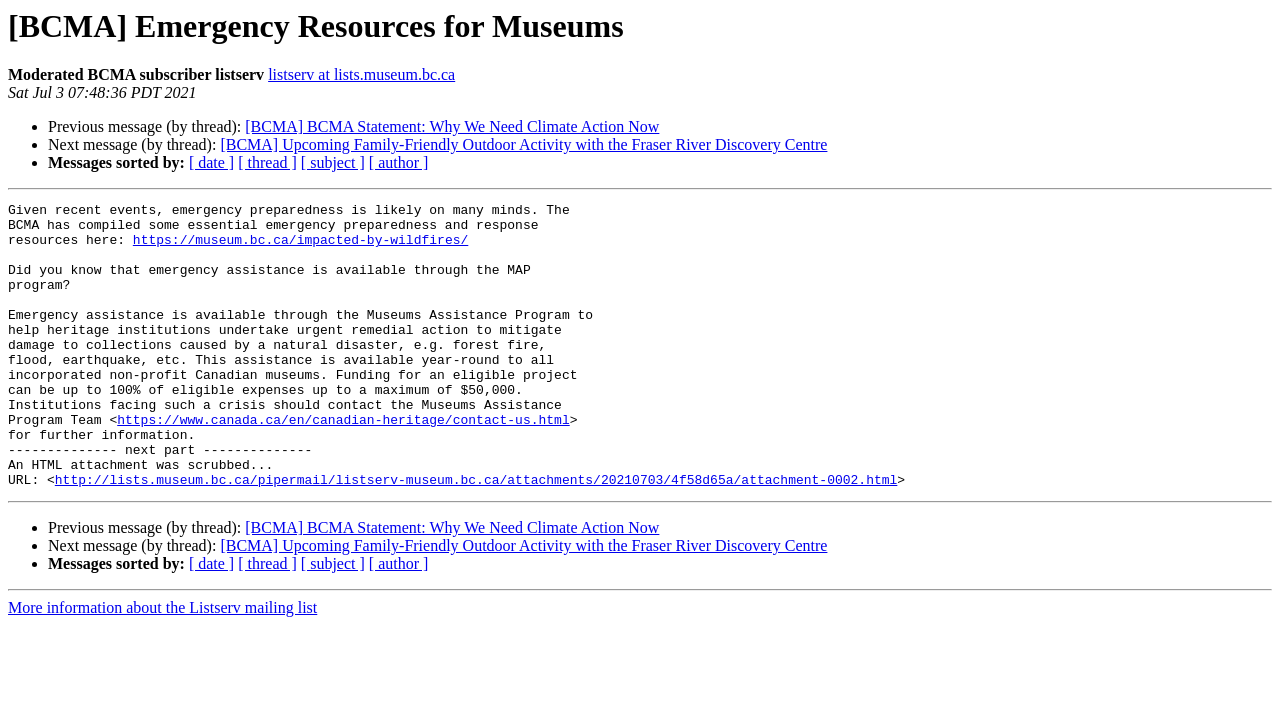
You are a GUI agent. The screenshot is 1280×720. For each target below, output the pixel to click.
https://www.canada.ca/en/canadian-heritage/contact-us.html (343, 464)
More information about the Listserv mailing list (162, 664)
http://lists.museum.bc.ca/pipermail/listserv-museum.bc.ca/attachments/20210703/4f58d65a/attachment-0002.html (476, 536)
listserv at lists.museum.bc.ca (361, 74)
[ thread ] (267, 162)
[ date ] (211, 162)
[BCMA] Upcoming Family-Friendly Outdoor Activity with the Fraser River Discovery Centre (523, 144)
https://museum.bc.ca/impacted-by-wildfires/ (300, 248)
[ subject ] (333, 162)
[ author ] (399, 162)
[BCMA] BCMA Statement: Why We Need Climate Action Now (452, 126)
